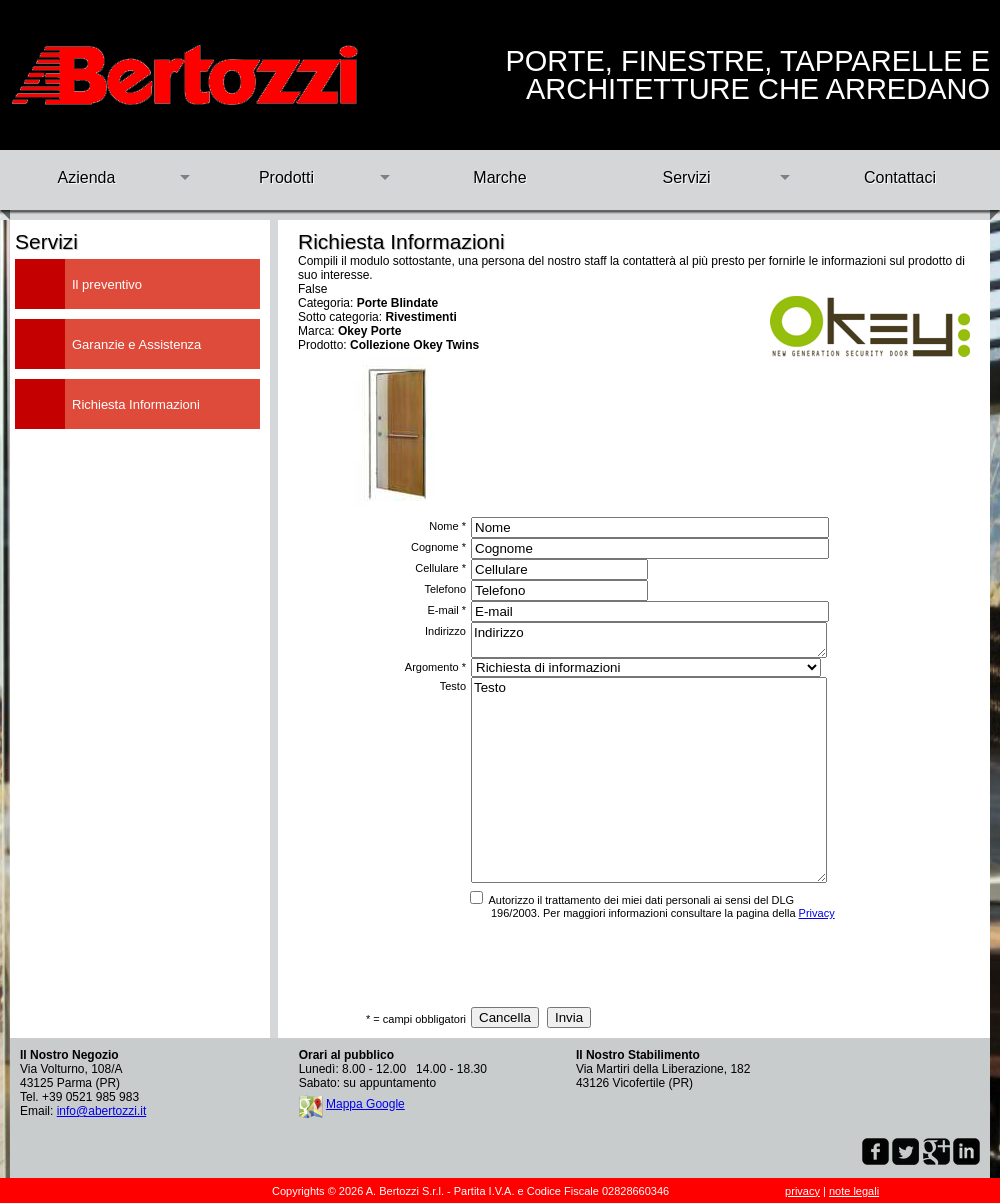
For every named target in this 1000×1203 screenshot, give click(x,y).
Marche (499, 177)
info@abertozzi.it (102, 1111)
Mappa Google (365, 1104)
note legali (854, 1191)
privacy (802, 1191)
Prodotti (286, 177)
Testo (649, 780)
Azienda (87, 177)
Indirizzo (649, 640)
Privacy (817, 913)
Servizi (686, 177)
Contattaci (900, 177)
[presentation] (618, 963)
